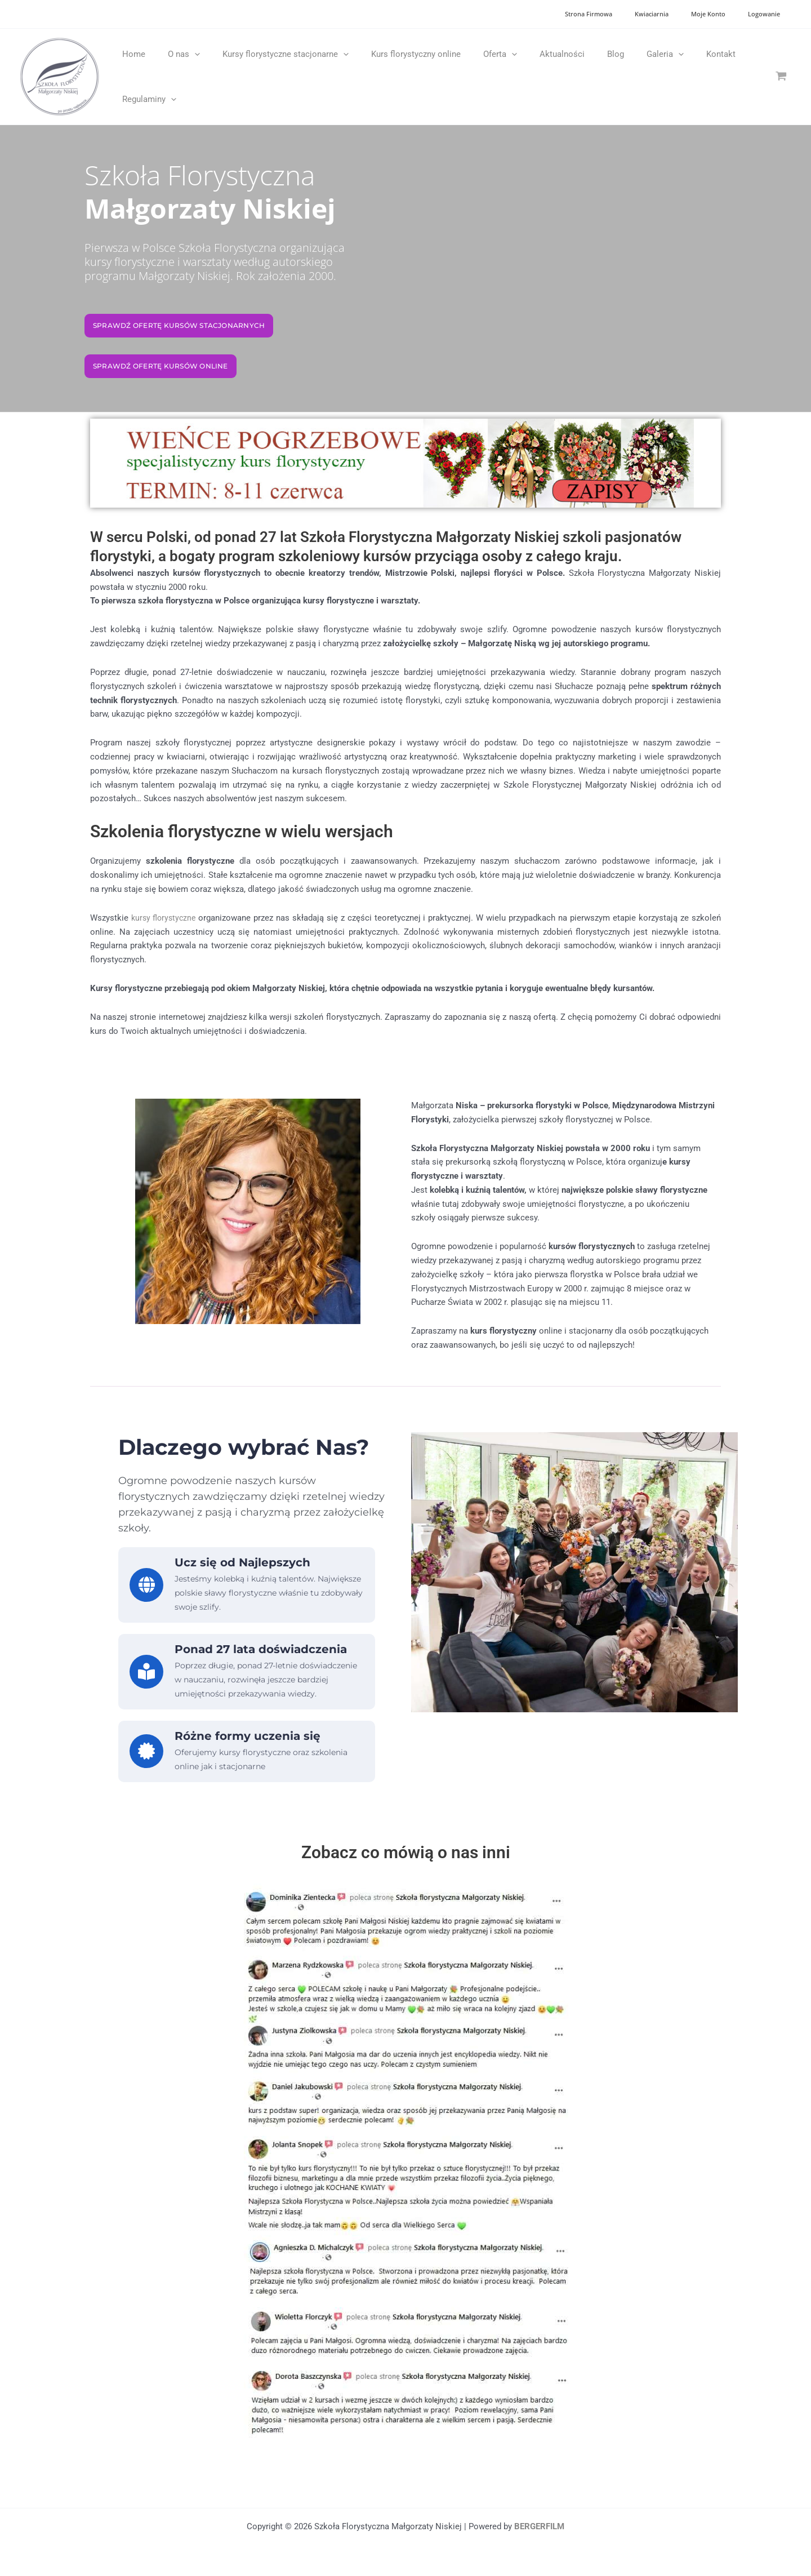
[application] (186, 54)
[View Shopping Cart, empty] (781, 76)
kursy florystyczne (165, 918)
